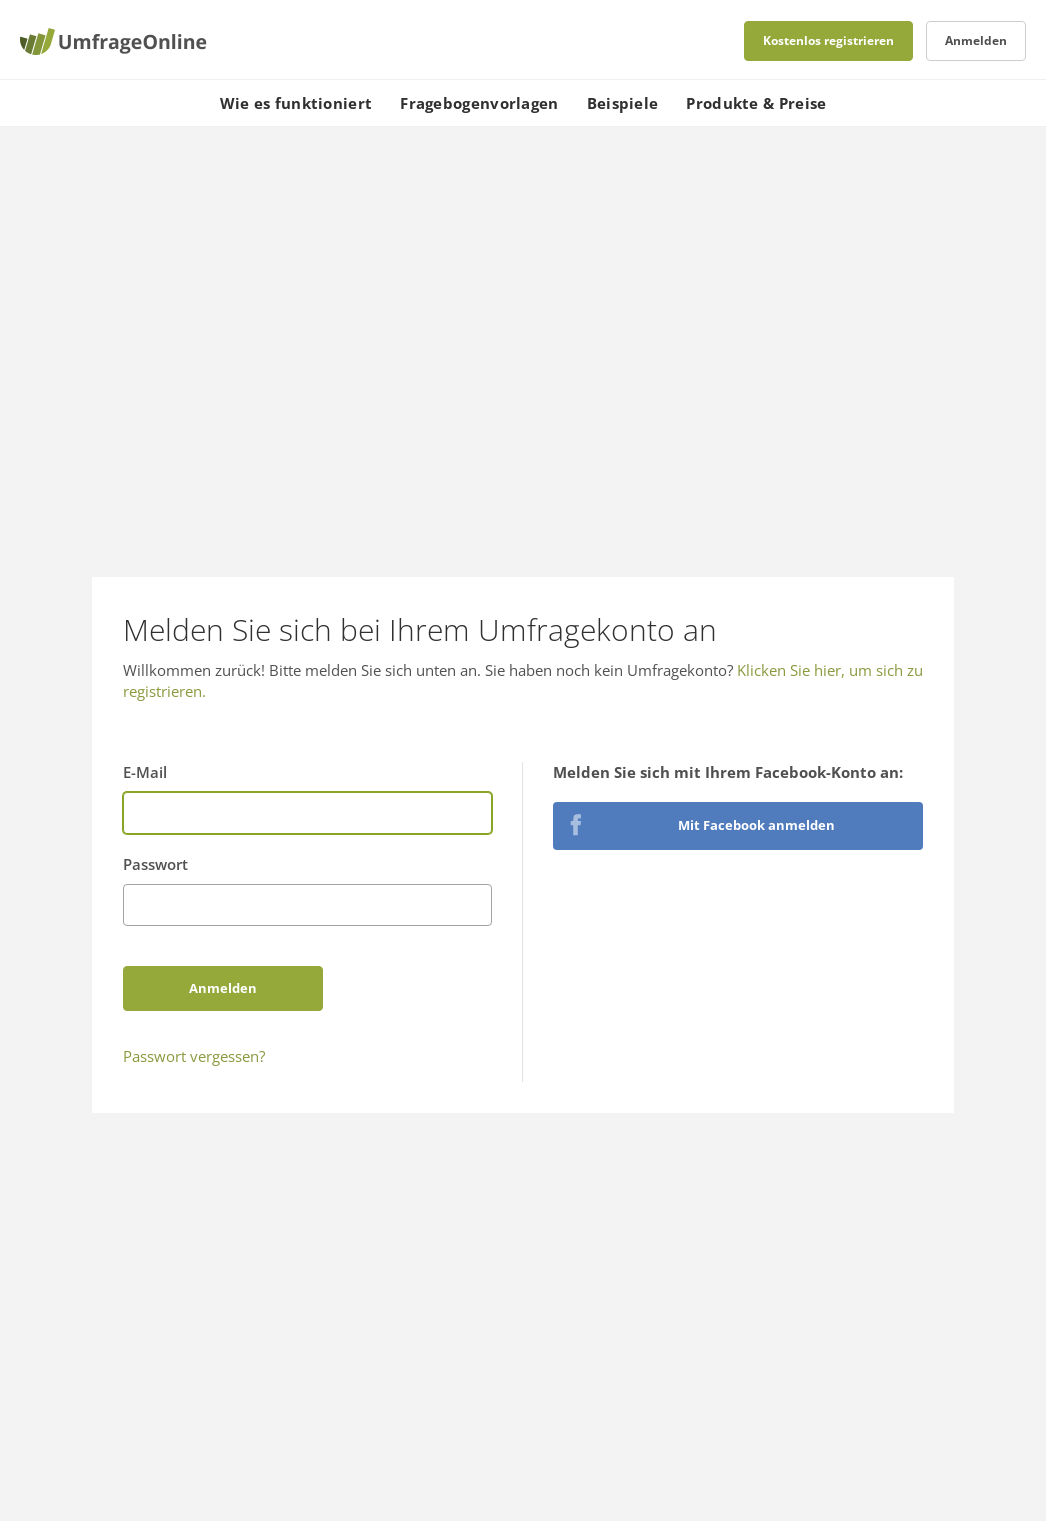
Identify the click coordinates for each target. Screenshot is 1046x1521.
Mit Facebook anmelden (756, 825)
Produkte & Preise (756, 103)
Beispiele (623, 103)
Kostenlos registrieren (828, 40)
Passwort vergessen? (194, 1056)
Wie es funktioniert (296, 103)
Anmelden (976, 40)
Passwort (155, 864)
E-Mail (145, 772)
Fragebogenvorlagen (479, 103)
